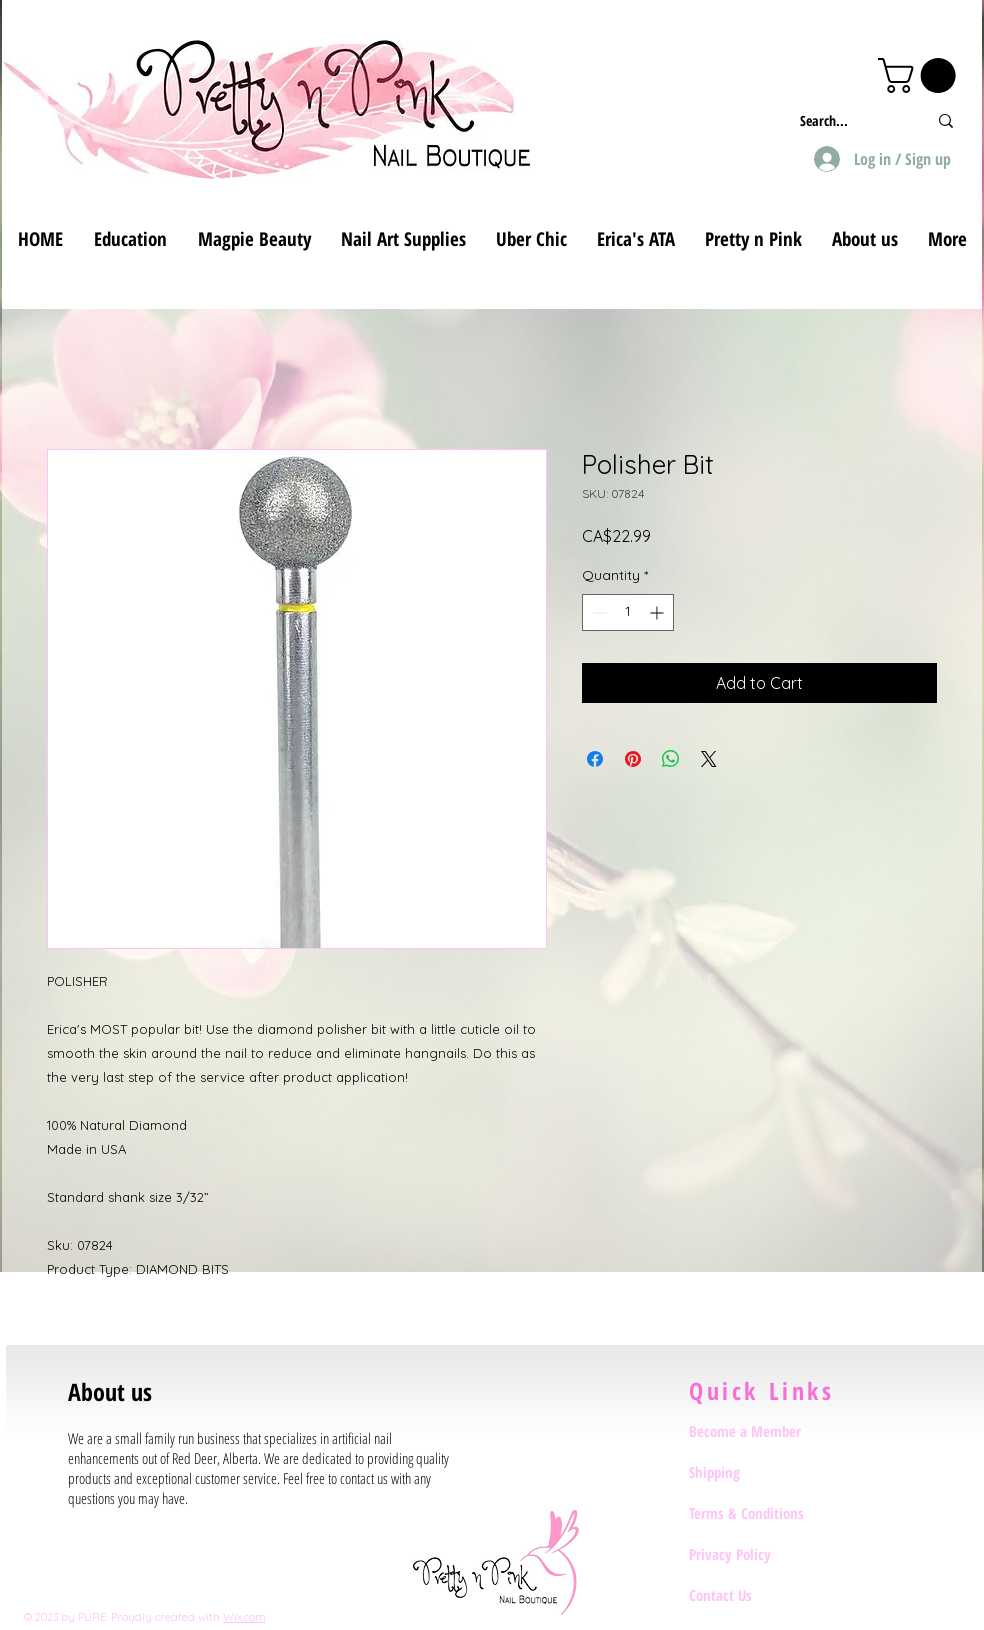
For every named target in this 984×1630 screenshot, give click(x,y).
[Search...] (848, 120)
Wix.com (244, 1617)
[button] (921, 75)
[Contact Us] (760, 1595)
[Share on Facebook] (595, 759)
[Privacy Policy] (760, 1554)
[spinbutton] (628, 612)
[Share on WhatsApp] (671, 759)
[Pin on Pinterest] (633, 759)
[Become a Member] (760, 1431)
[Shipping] (760, 1472)
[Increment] (658, 612)
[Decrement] (597, 612)
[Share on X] (709, 759)
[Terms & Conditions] (760, 1513)
